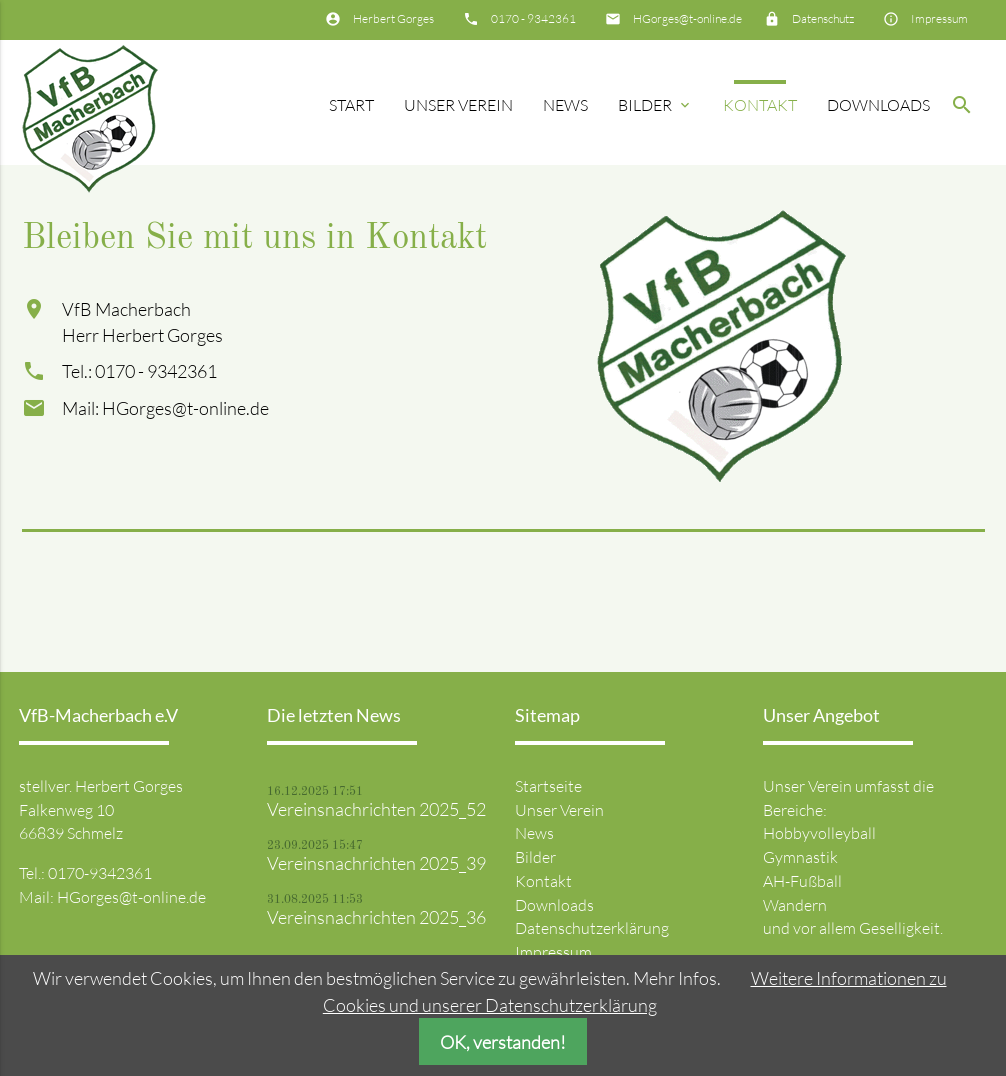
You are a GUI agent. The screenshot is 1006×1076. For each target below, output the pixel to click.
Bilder (655, 105)
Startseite (548, 786)
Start (351, 105)
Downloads (878, 105)
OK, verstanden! (503, 1042)
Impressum (939, 18)
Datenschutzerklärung (592, 928)
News (565, 105)
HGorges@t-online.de (687, 18)
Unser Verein (458, 105)
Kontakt (760, 105)
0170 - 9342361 (533, 18)
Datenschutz (823, 18)
